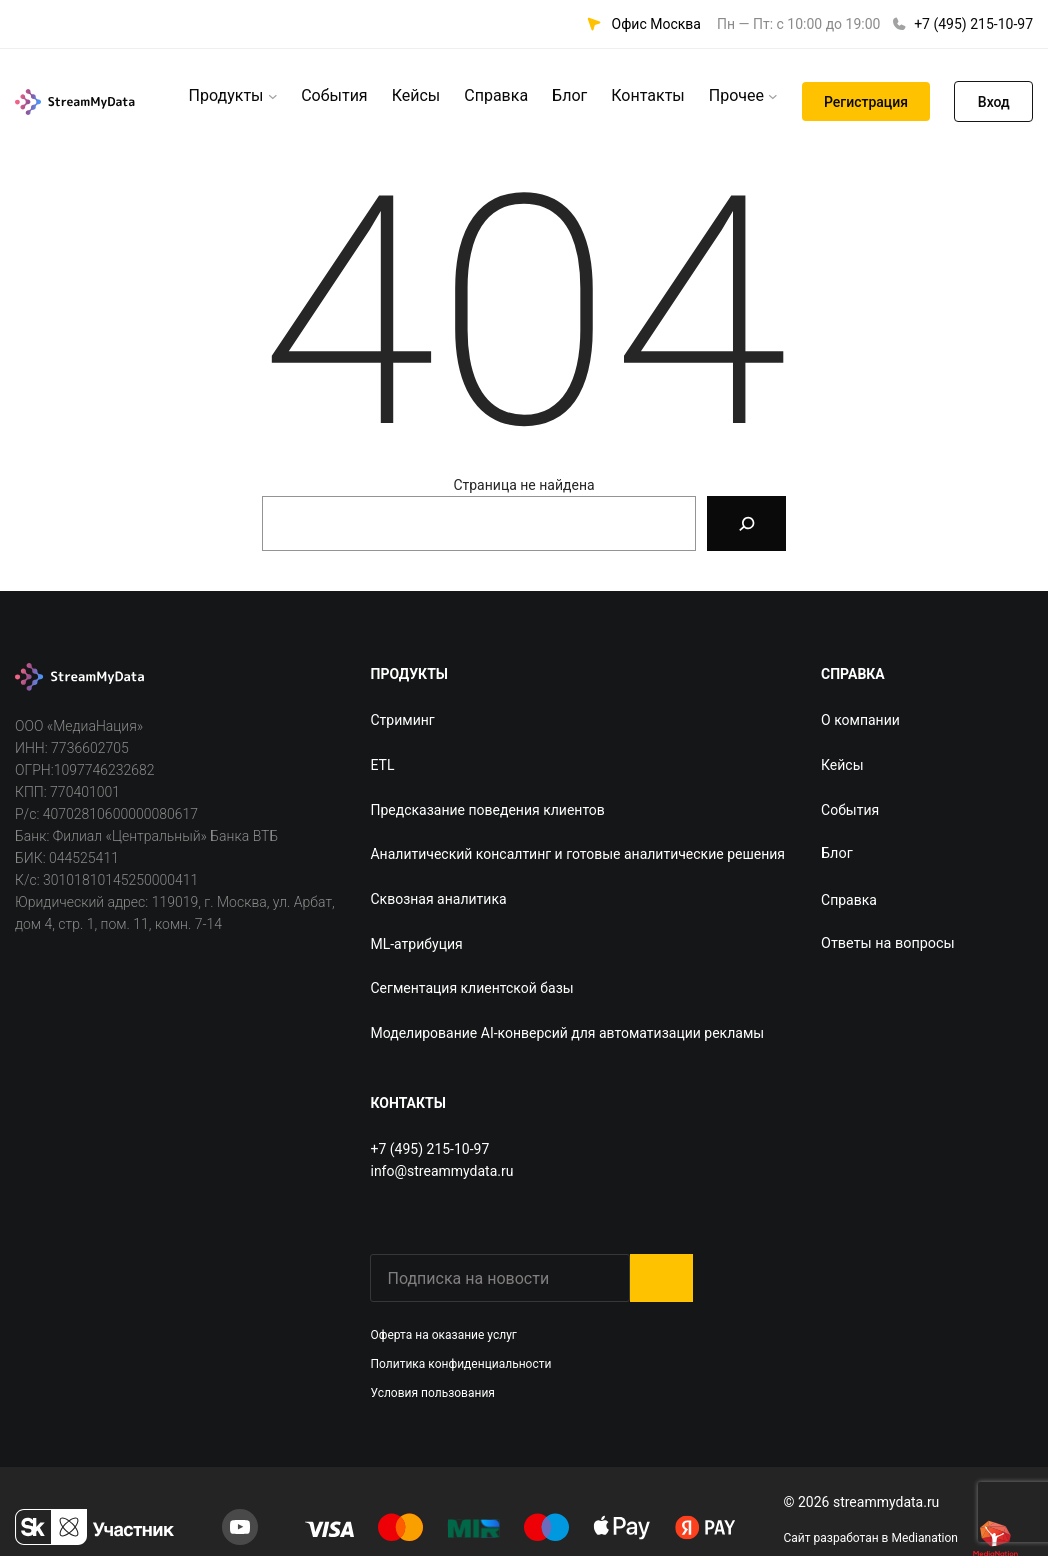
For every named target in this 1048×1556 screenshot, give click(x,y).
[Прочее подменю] (773, 96)
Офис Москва (656, 24)
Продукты (226, 95)
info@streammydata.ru (441, 1171)
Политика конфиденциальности (460, 1364)
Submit (661, 1278)
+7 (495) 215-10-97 (973, 24)
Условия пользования (432, 1393)
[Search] (746, 523)
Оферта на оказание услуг (443, 1335)
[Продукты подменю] (273, 96)
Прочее (736, 95)
